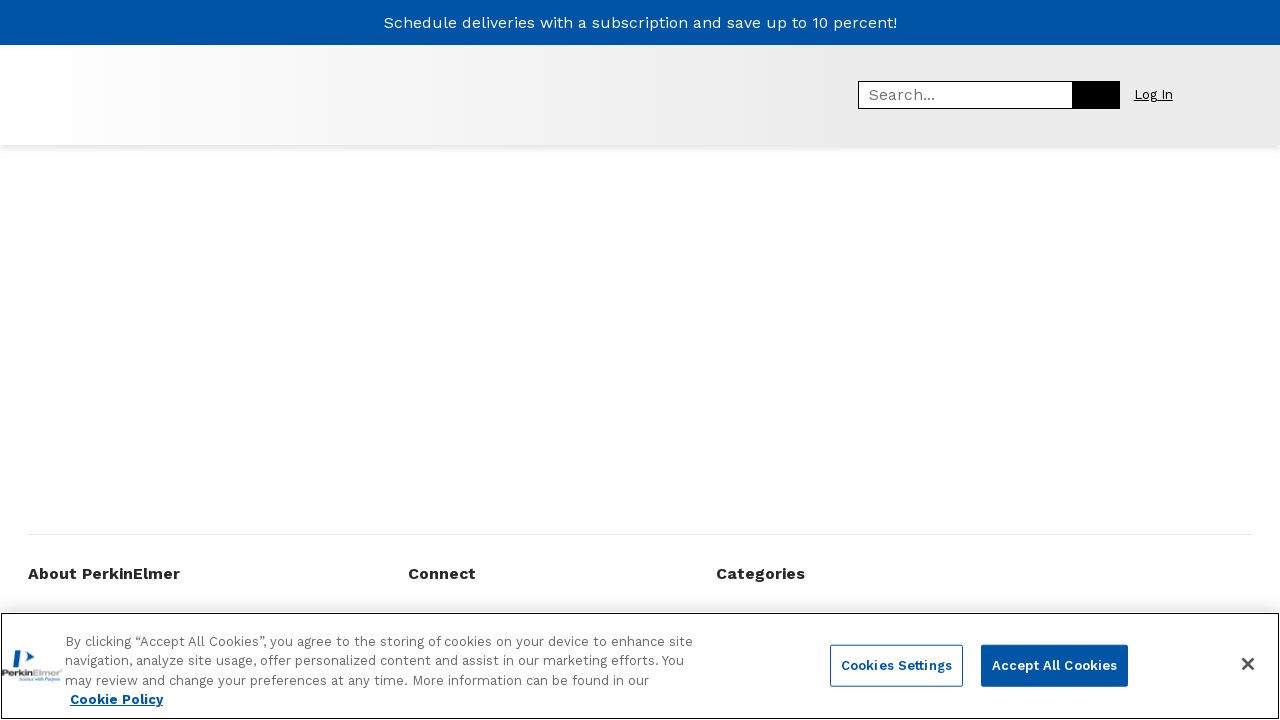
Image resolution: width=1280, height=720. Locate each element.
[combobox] (959, 95)
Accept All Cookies (1054, 667)
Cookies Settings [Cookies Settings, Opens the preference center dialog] (896, 667)
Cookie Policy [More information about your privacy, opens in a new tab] (116, 702)
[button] (1164, 94)
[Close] (1248, 666)
